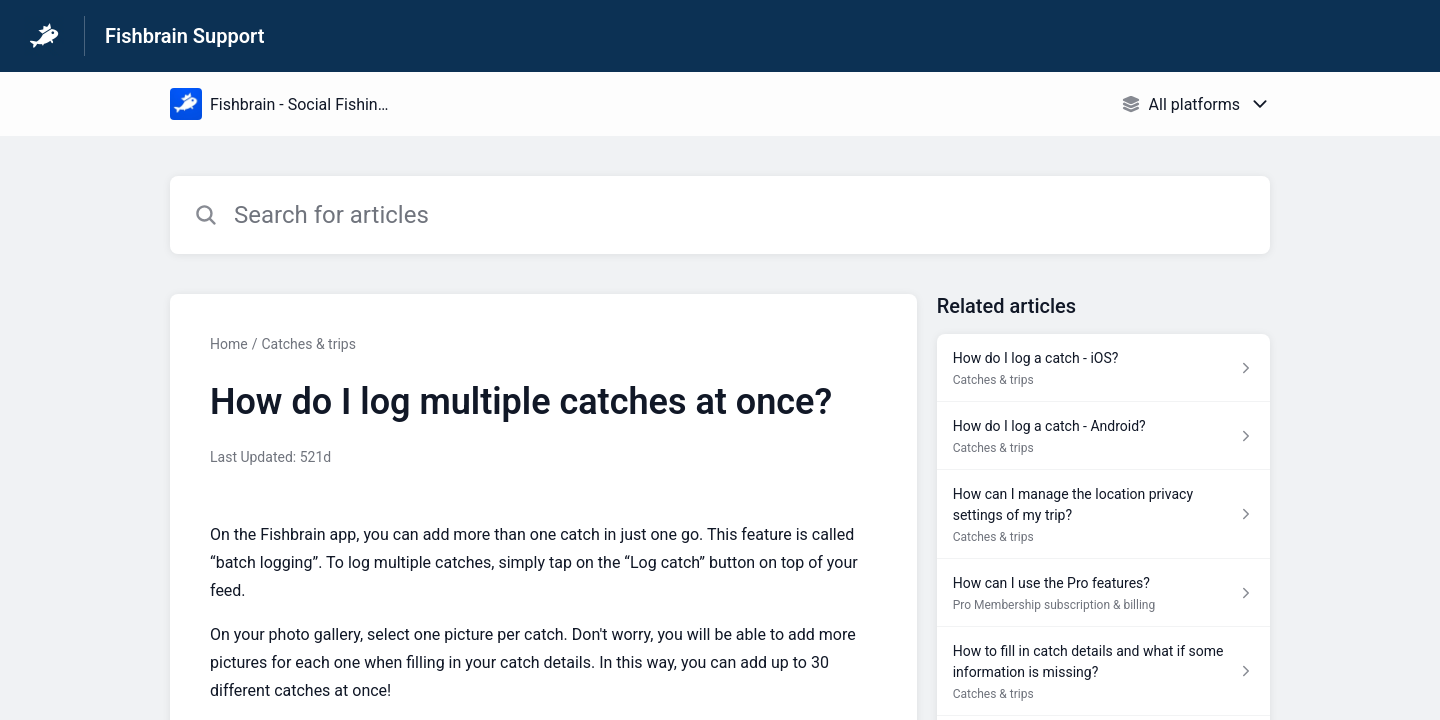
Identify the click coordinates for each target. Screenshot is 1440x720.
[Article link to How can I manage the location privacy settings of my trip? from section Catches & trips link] (1103, 514)
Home (229, 344)
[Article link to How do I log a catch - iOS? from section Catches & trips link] (1103, 368)
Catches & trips (308, 344)
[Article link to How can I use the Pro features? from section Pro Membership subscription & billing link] (1103, 593)
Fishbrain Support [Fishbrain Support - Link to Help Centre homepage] (184, 36)
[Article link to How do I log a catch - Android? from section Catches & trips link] (1103, 436)
